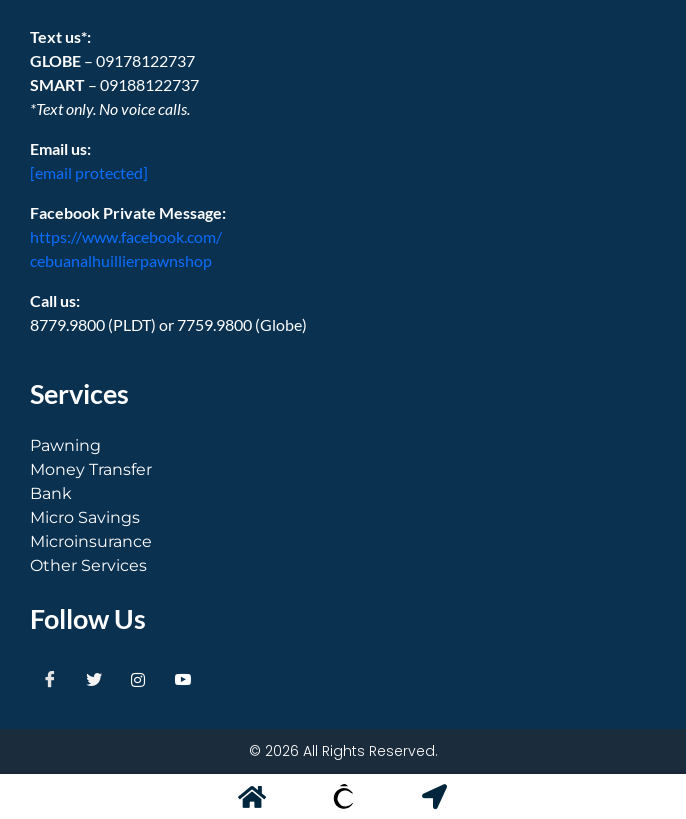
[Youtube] (183, 679)
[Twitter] (94, 679)
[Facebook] (50, 679)
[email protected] (89, 172)
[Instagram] (138, 679)
